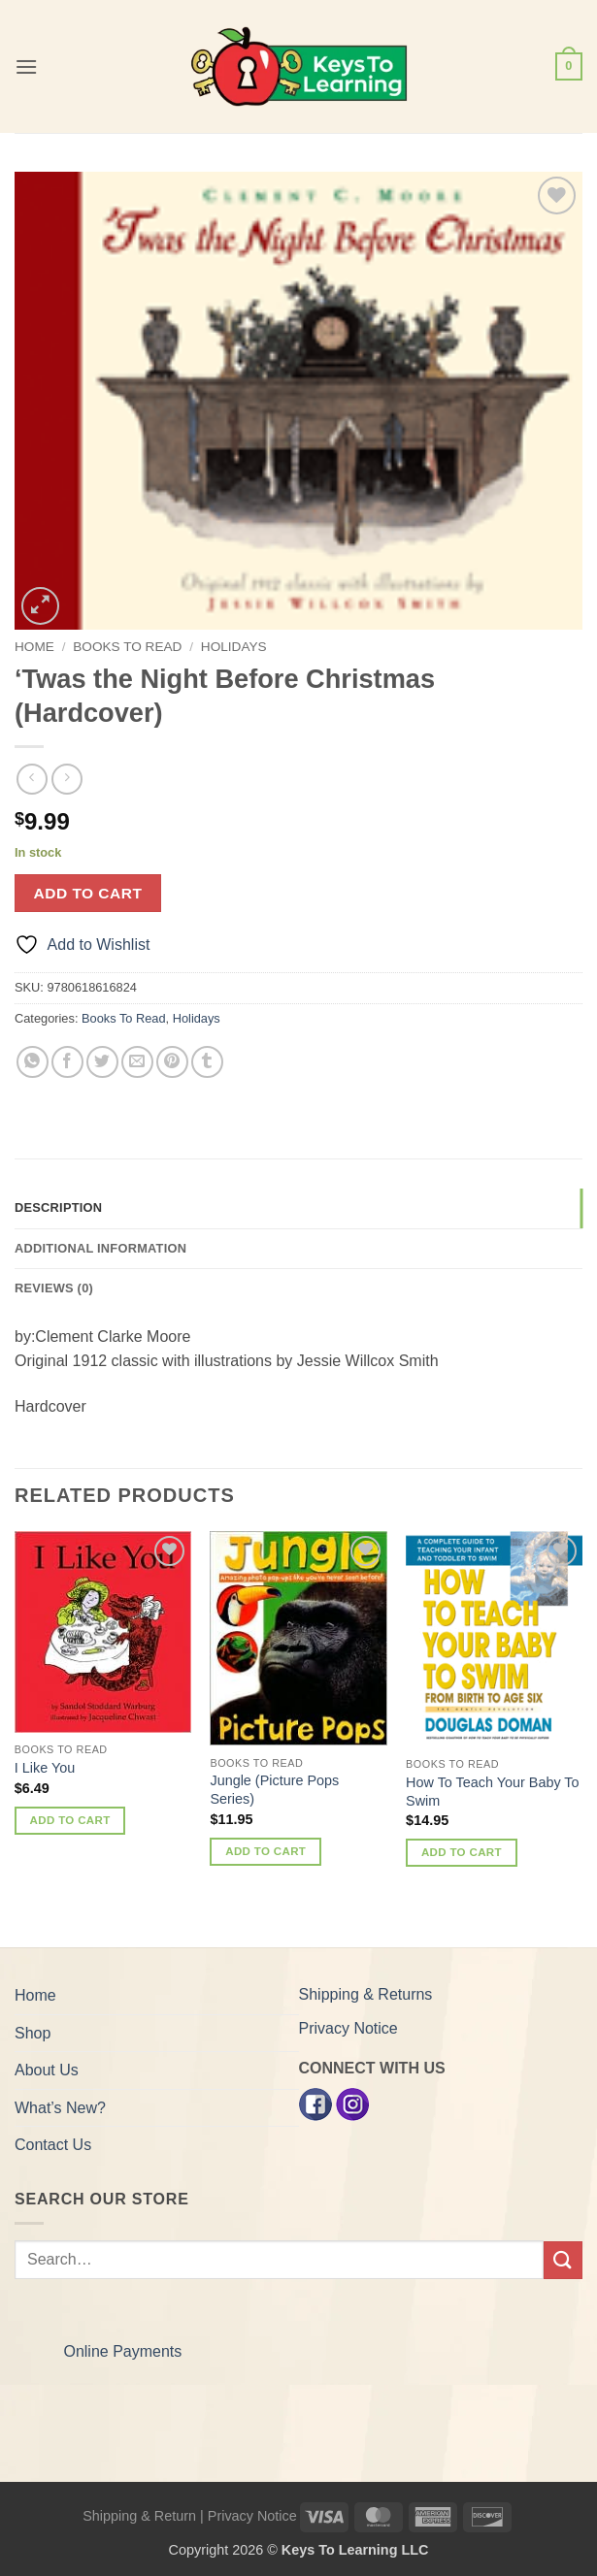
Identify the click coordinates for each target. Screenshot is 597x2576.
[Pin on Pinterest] (172, 1062)
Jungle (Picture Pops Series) (274, 1790)
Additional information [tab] (100, 1248)
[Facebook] (315, 2104)
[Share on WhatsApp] (33, 1062)
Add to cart (88, 893)
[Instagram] (352, 2104)
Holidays (234, 646)
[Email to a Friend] (137, 1062)
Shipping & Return (139, 2516)
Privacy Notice (348, 2028)
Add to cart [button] (70, 1820)
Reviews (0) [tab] (54, 1288)
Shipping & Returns (366, 1994)
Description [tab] (58, 1207)
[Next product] (32, 779)
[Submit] (563, 2260)
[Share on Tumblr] (207, 1062)
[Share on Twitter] (102, 1062)
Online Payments (122, 2351)
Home (34, 646)
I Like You (45, 1768)
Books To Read (127, 646)
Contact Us (53, 2144)
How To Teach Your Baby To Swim (492, 1792)
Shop (32, 2033)
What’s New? (60, 2108)
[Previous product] (66, 779)
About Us (47, 2070)
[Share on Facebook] (67, 1062)
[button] (26, 66)
